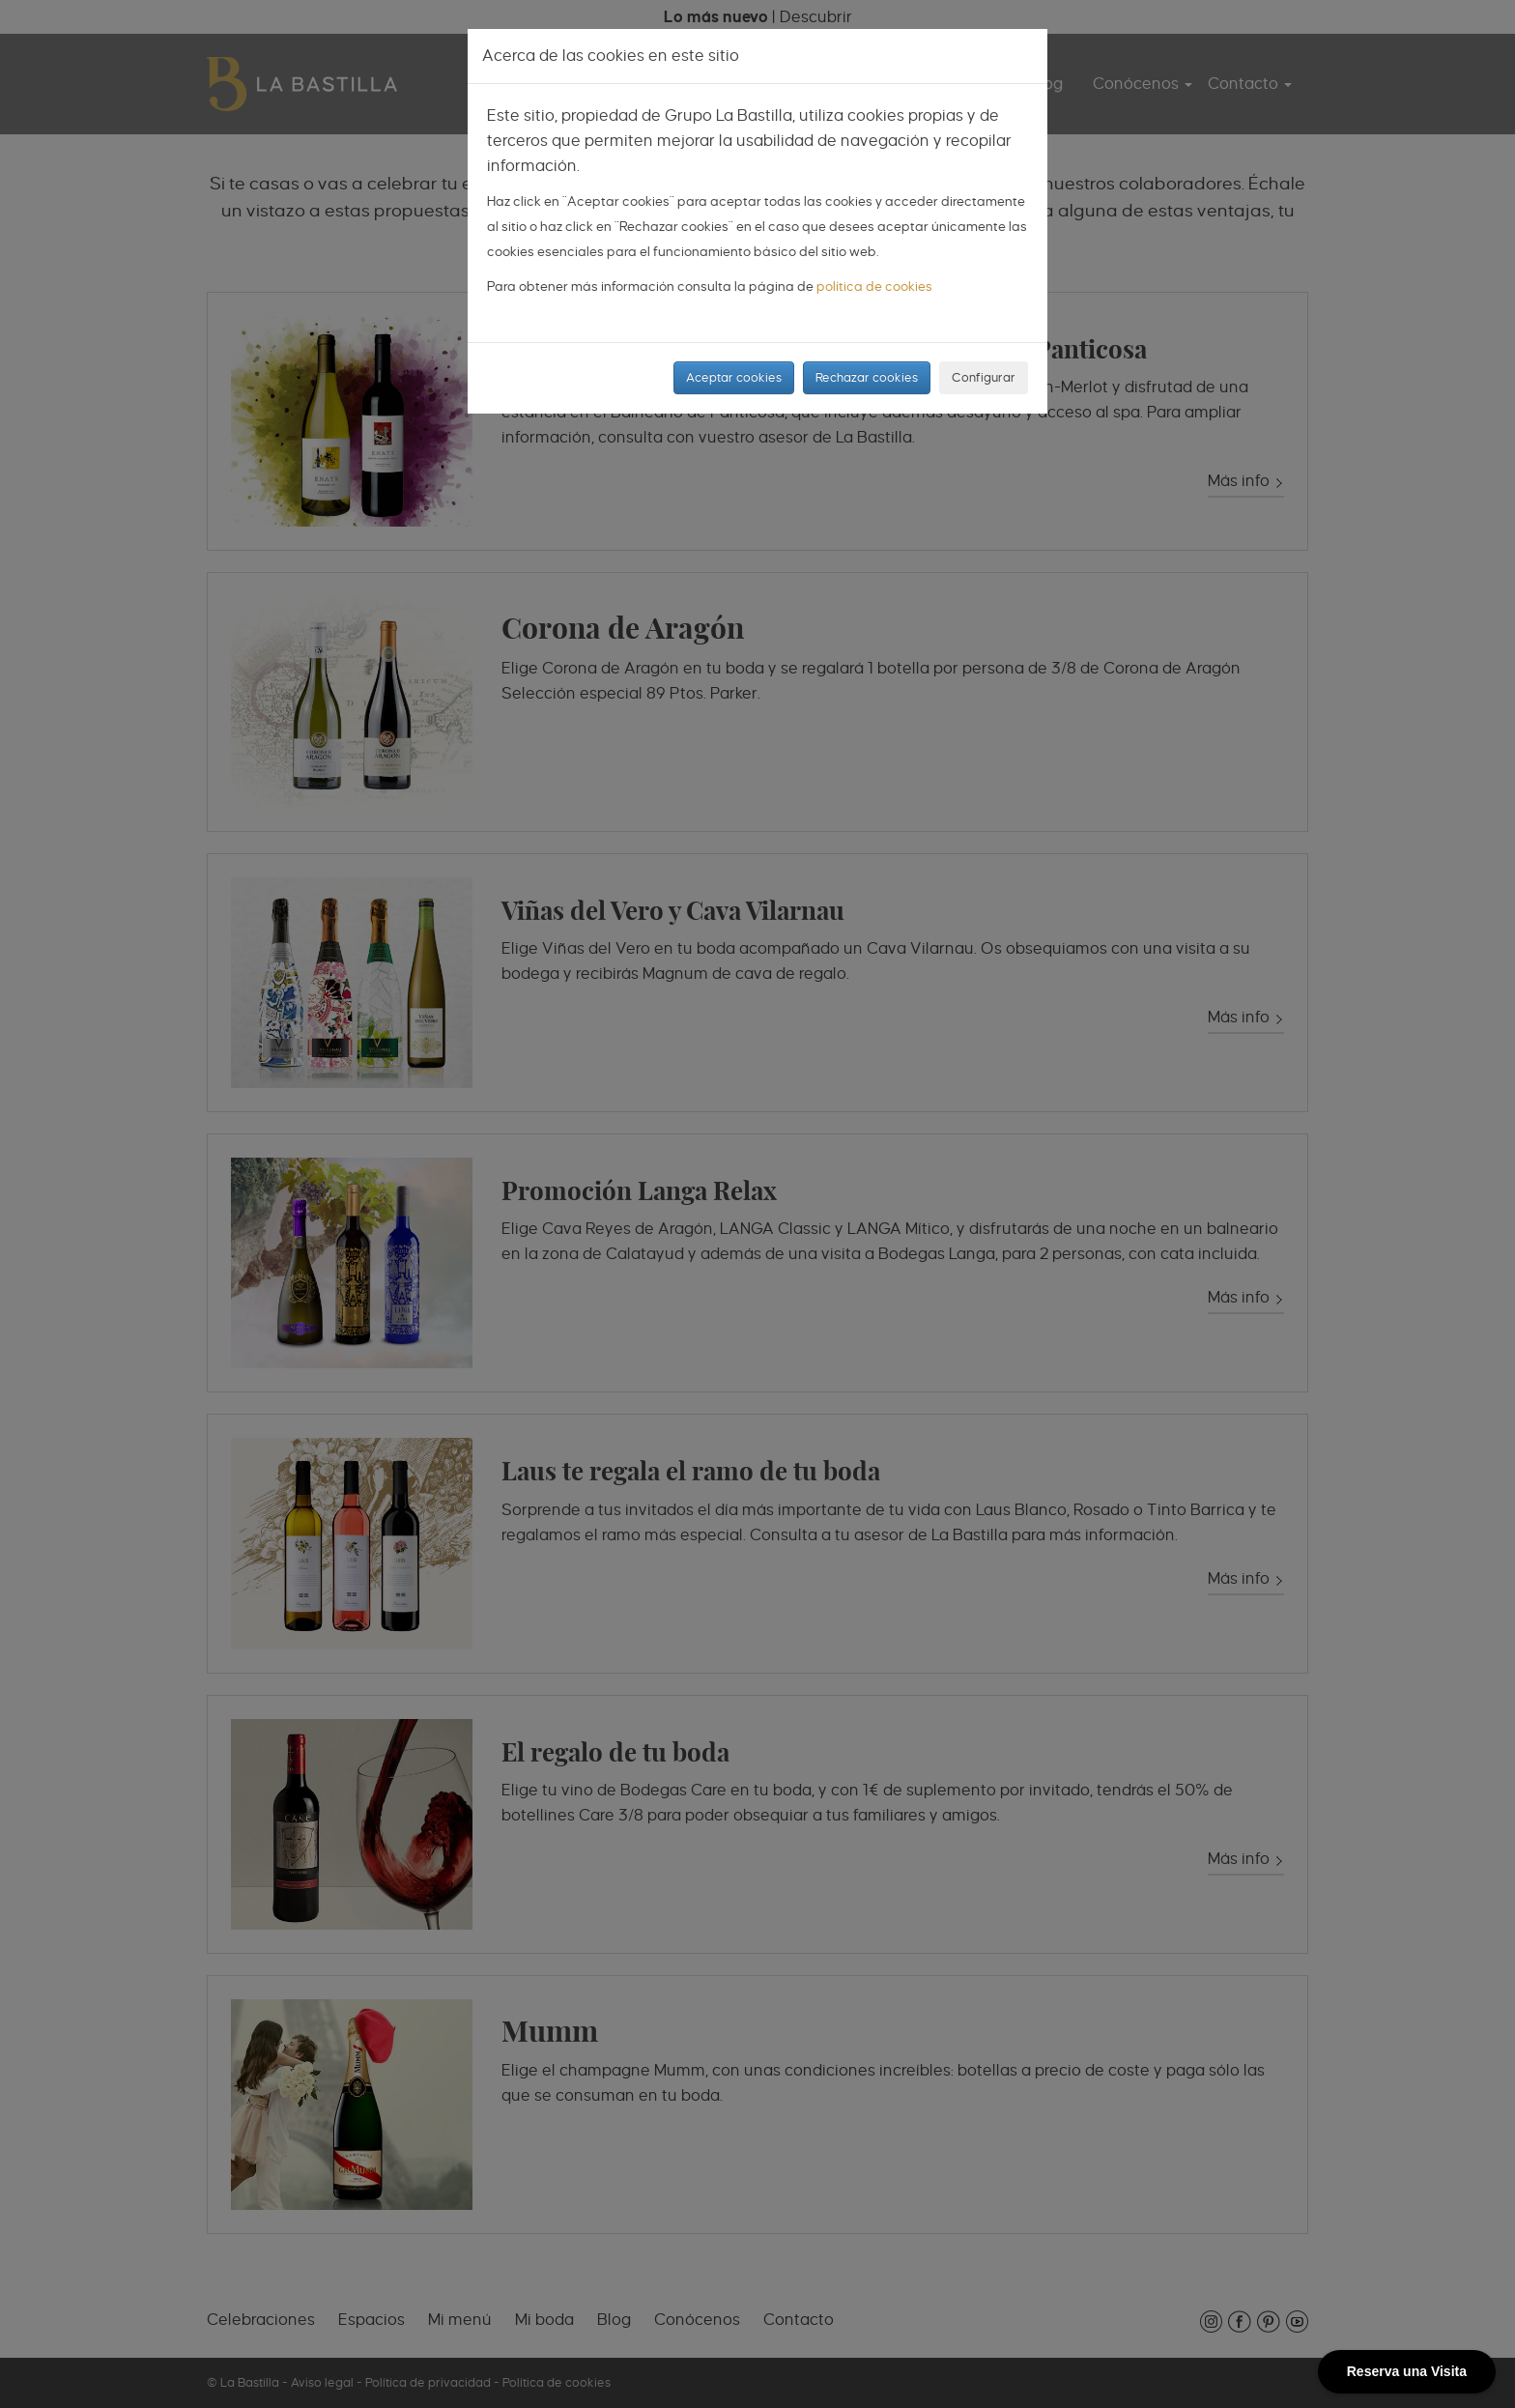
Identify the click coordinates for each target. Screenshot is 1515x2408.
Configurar (983, 377)
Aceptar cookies (734, 377)
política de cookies (874, 286)
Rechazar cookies (866, 377)
